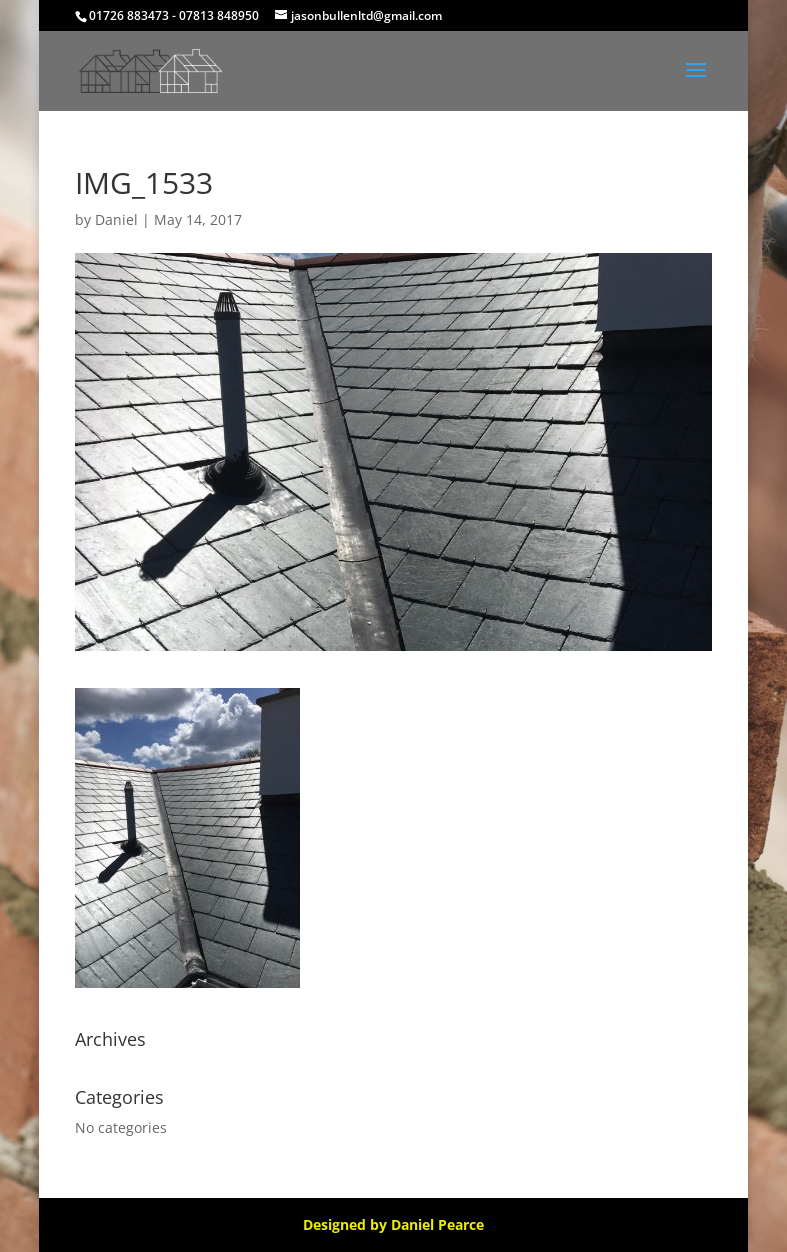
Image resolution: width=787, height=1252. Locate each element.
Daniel (116, 219)
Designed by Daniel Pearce (393, 1224)
